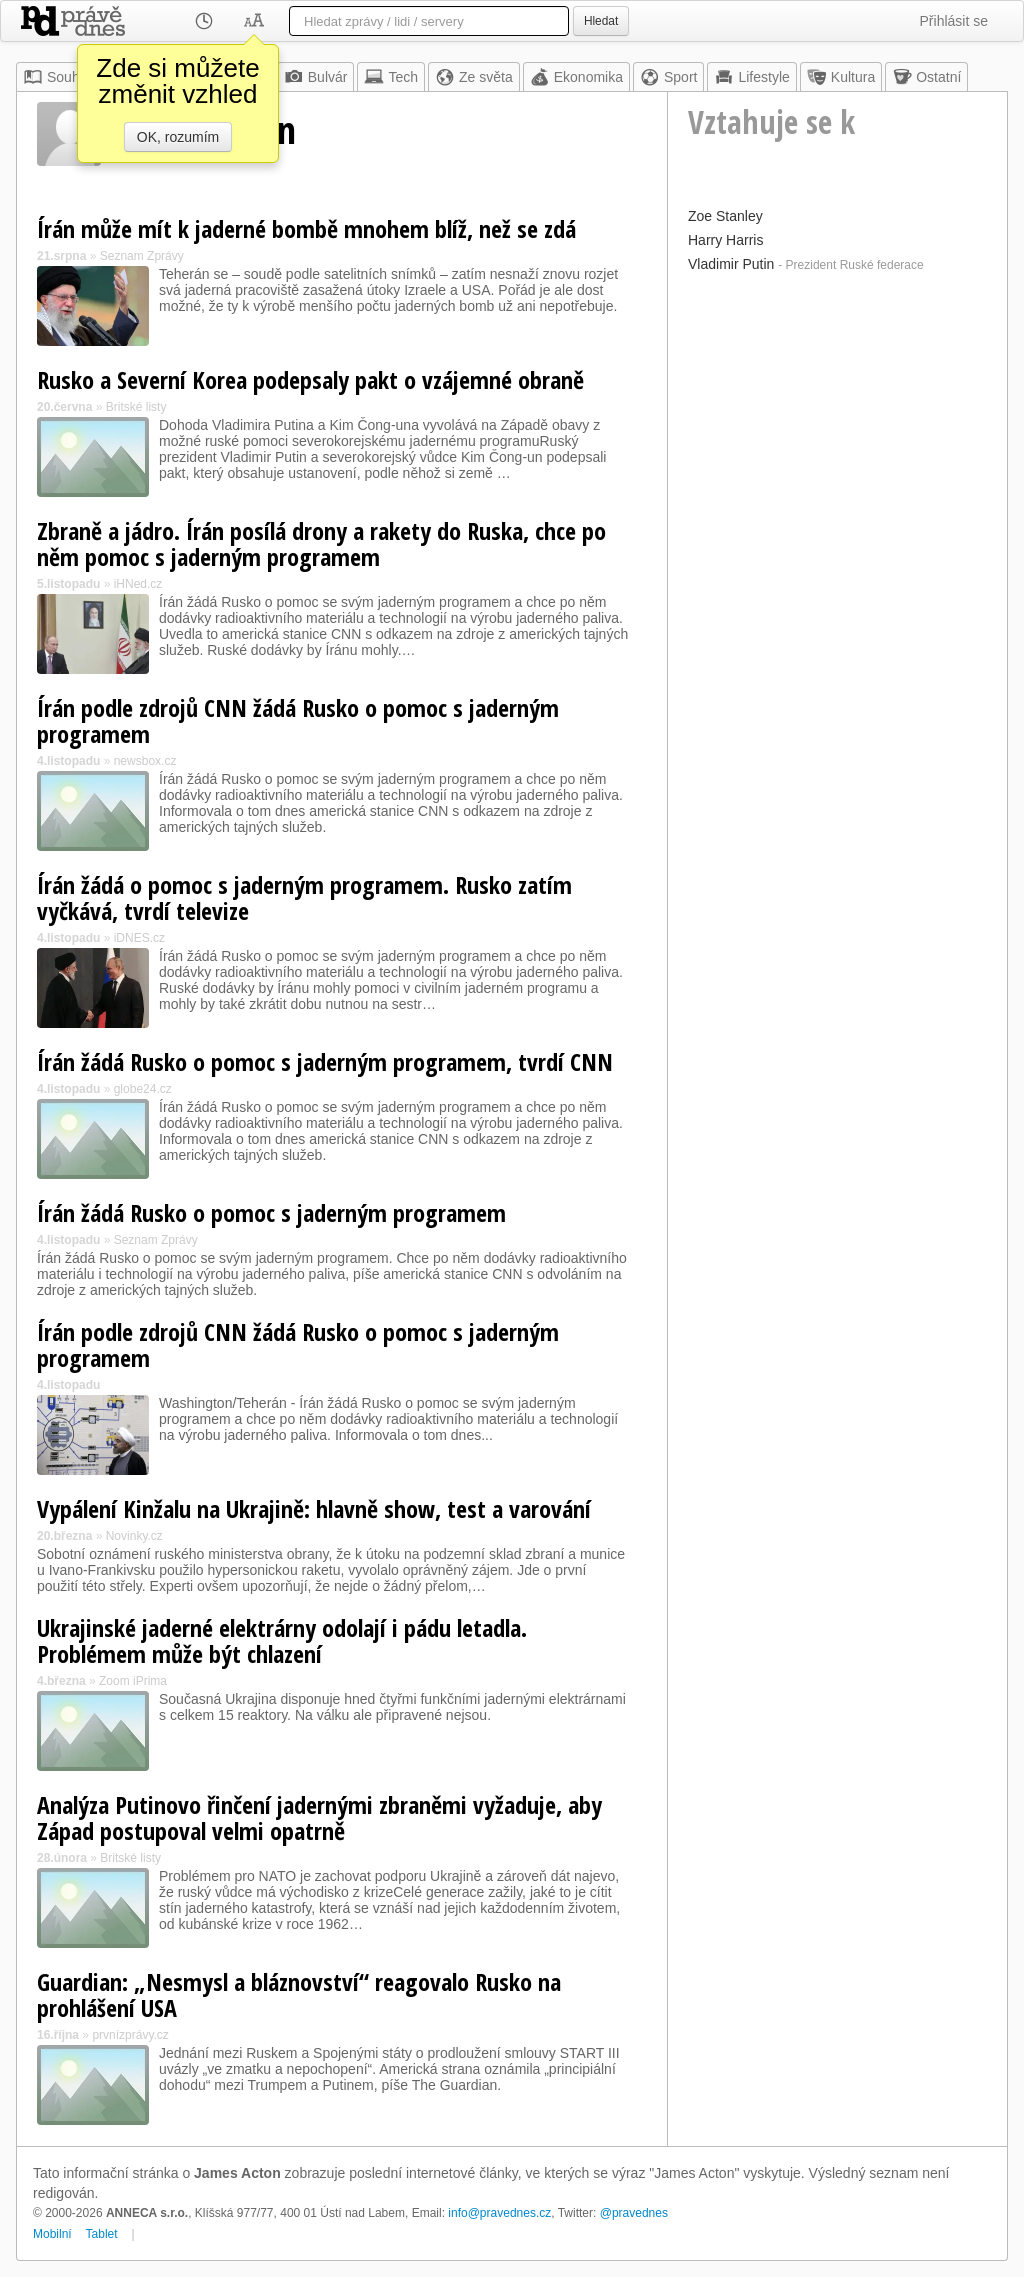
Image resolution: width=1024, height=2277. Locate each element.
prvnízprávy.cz (130, 2035)
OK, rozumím (178, 137)
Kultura (841, 77)
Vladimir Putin (731, 264)
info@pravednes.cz (499, 2213)
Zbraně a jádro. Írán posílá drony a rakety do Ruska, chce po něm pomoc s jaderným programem (321, 543)
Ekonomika (576, 77)
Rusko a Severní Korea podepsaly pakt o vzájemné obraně (310, 379)
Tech (391, 77)
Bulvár (316, 77)
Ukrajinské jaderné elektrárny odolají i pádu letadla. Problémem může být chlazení (282, 1640)
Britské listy (136, 407)
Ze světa (474, 77)
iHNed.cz (138, 584)
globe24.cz (143, 1089)
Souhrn (57, 77)
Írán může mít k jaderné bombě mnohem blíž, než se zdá (306, 228)
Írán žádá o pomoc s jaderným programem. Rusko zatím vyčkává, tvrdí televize (304, 897)
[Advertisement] (837, 404)
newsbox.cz (145, 761)
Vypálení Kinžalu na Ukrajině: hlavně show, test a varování (314, 1508)
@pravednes (634, 2213)
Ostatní (926, 77)
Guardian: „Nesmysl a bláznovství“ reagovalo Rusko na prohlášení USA (299, 1994)
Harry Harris (725, 240)
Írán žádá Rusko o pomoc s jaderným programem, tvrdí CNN (325, 1061)
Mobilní (52, 2234)
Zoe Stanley (725, 216)
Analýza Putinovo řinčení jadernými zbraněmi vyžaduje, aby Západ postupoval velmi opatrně (319, 1817)
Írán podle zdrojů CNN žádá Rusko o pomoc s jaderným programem (298, 720)
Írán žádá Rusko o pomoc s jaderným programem (271, 1212)
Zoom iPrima (133, 1681)
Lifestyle (751, 77)
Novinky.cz (134, 1536)
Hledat (601, 21)
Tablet (102, 2234)
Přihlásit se (954, 21)
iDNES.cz (139, 938)
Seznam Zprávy (142, 256)
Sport (668, 77)
